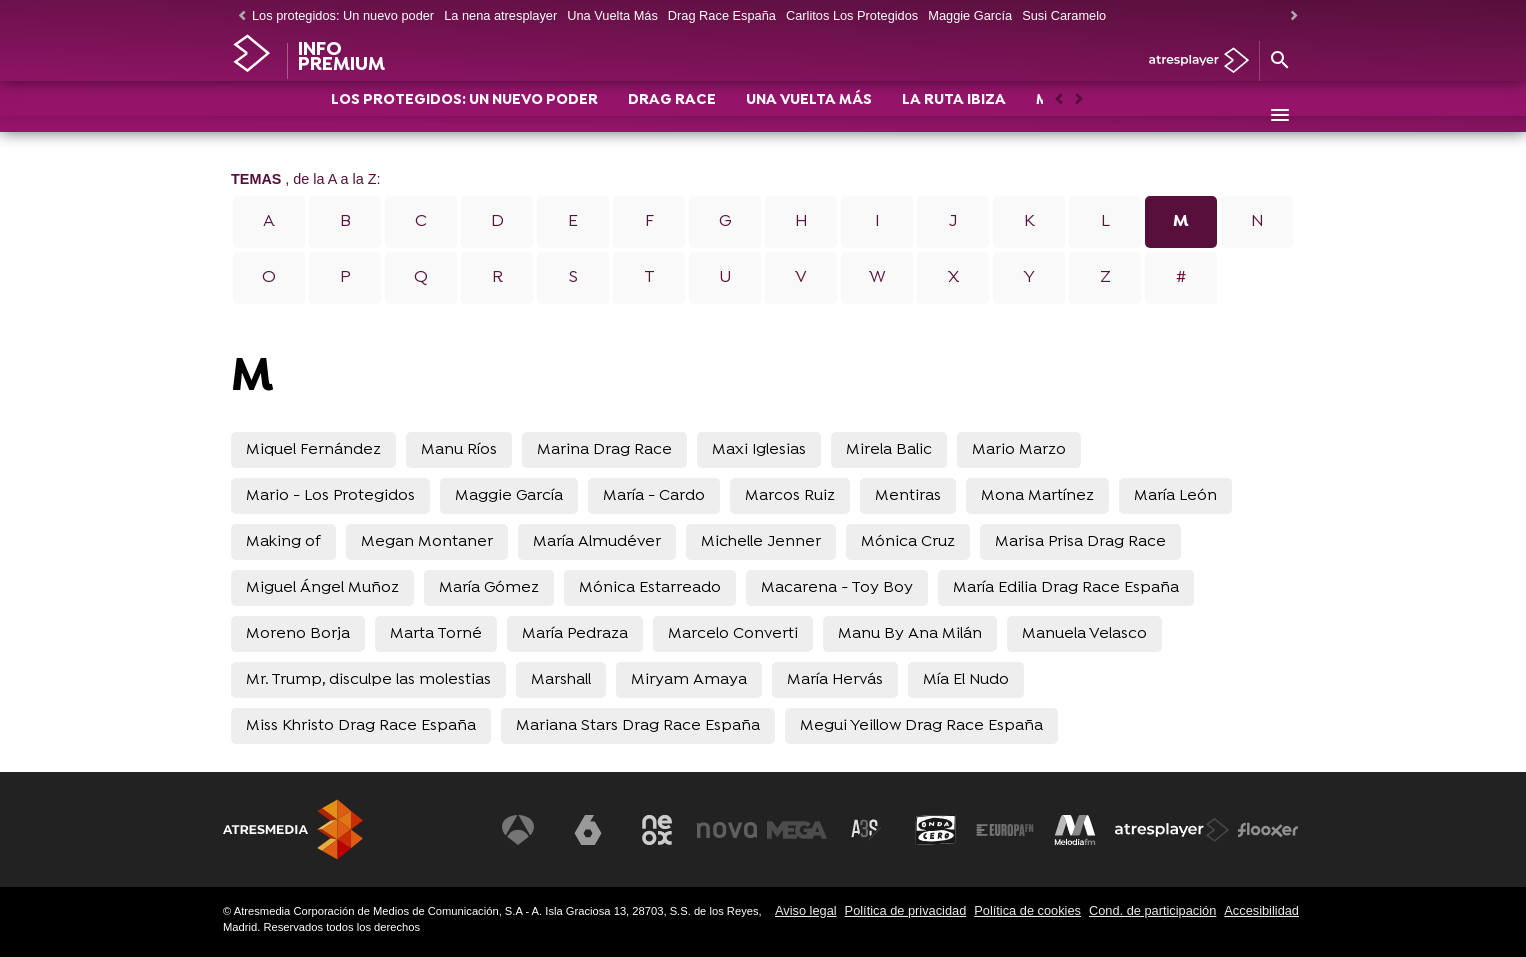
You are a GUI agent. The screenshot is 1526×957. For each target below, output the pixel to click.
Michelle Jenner (761, 542)
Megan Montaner (427, 542)
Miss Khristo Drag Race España (361, 726)
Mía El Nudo (966, 680)
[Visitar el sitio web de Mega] (797, 830)
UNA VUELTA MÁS (809, 116)
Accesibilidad (1261, 910)
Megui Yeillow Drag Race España (921, 726)
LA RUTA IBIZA (954, 116)
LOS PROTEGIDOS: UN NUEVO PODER (464, 116)
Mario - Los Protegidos (330, 496)
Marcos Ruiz (790, 496)
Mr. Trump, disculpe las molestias (368, 680)
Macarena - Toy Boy (837, 588)
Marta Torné (436, 634)
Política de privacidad (906, 910)
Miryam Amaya (689, 680)
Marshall (561, 680)
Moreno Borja (298, 634)
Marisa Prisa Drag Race (1080, 542)
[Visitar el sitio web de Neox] (657, 830)
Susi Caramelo (1064, 15)
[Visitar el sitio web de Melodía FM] (1075, 830)
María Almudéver (597, 542)
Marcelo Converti (733, 634)
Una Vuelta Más (612, 15)
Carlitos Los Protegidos (852, 15)
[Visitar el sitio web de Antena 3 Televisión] (518, 830)
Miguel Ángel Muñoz (322, 588)
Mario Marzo (1019, 450)
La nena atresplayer (500, 15)
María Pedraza (575, 634)
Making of (283, 542)
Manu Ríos (459, 450)
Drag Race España (722, 15)
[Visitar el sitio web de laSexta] (588, 830)
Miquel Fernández (313, 450)
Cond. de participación (1152, 910)
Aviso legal (806, 910)
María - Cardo (654, 496)
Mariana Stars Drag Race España (638, 726)
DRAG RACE (672, 116)
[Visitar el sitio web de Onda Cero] (936, 830)
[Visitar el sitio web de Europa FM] (1005, 830)
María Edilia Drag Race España (1066, 588)
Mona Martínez (1037, 496)
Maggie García (970, 15)
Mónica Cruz (908, 542)
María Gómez (489, 588)
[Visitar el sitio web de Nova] (727, 830)
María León (1175, 496)
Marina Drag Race (604, 450)
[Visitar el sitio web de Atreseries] (866, 830)
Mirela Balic (889, 450)
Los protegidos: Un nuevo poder (343, 15)
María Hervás (835, 680)
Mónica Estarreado (650, 588)
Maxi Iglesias (759, 450)
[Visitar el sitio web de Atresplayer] (1172, 830)
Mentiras (908, 496)
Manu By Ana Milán (910, 634)
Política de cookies (1027, 910)
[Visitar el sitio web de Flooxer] (1268, 830)
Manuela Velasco (1084, 634)
